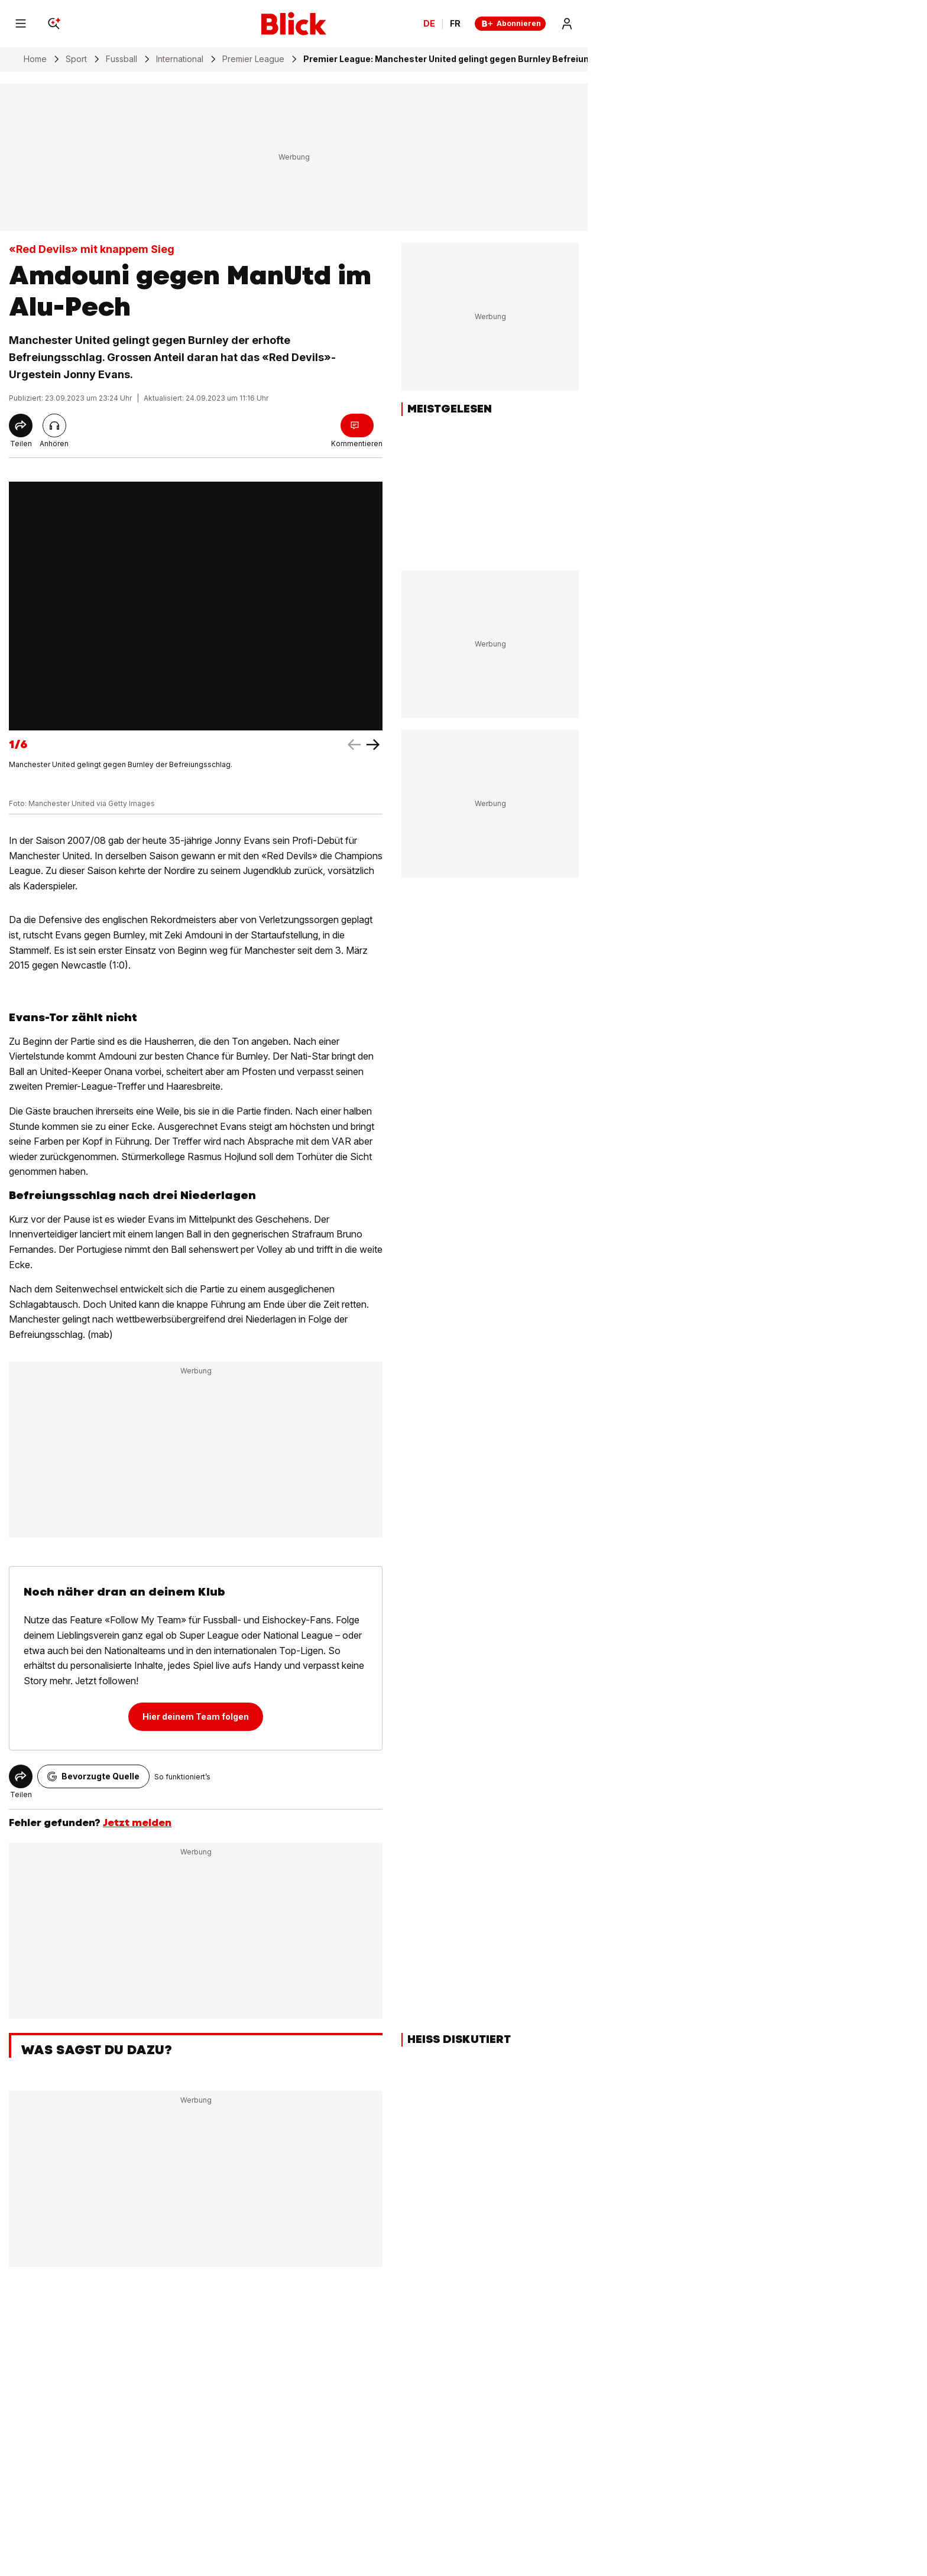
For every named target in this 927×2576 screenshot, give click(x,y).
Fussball (121, 59)
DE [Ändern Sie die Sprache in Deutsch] (429, 23)
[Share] (21, 425)
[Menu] (21, 23)
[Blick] (293, 23)
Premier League (253, 59)
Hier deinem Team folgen (195, 1716)
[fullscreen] (196, 606)
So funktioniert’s (182, 1776)
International (179, 59)
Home (35, 59)
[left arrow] (373, 744)
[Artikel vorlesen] (54, 425)
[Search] (54, 23)
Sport (76, 59)
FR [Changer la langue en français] (455, 23)
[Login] (567, 23)
